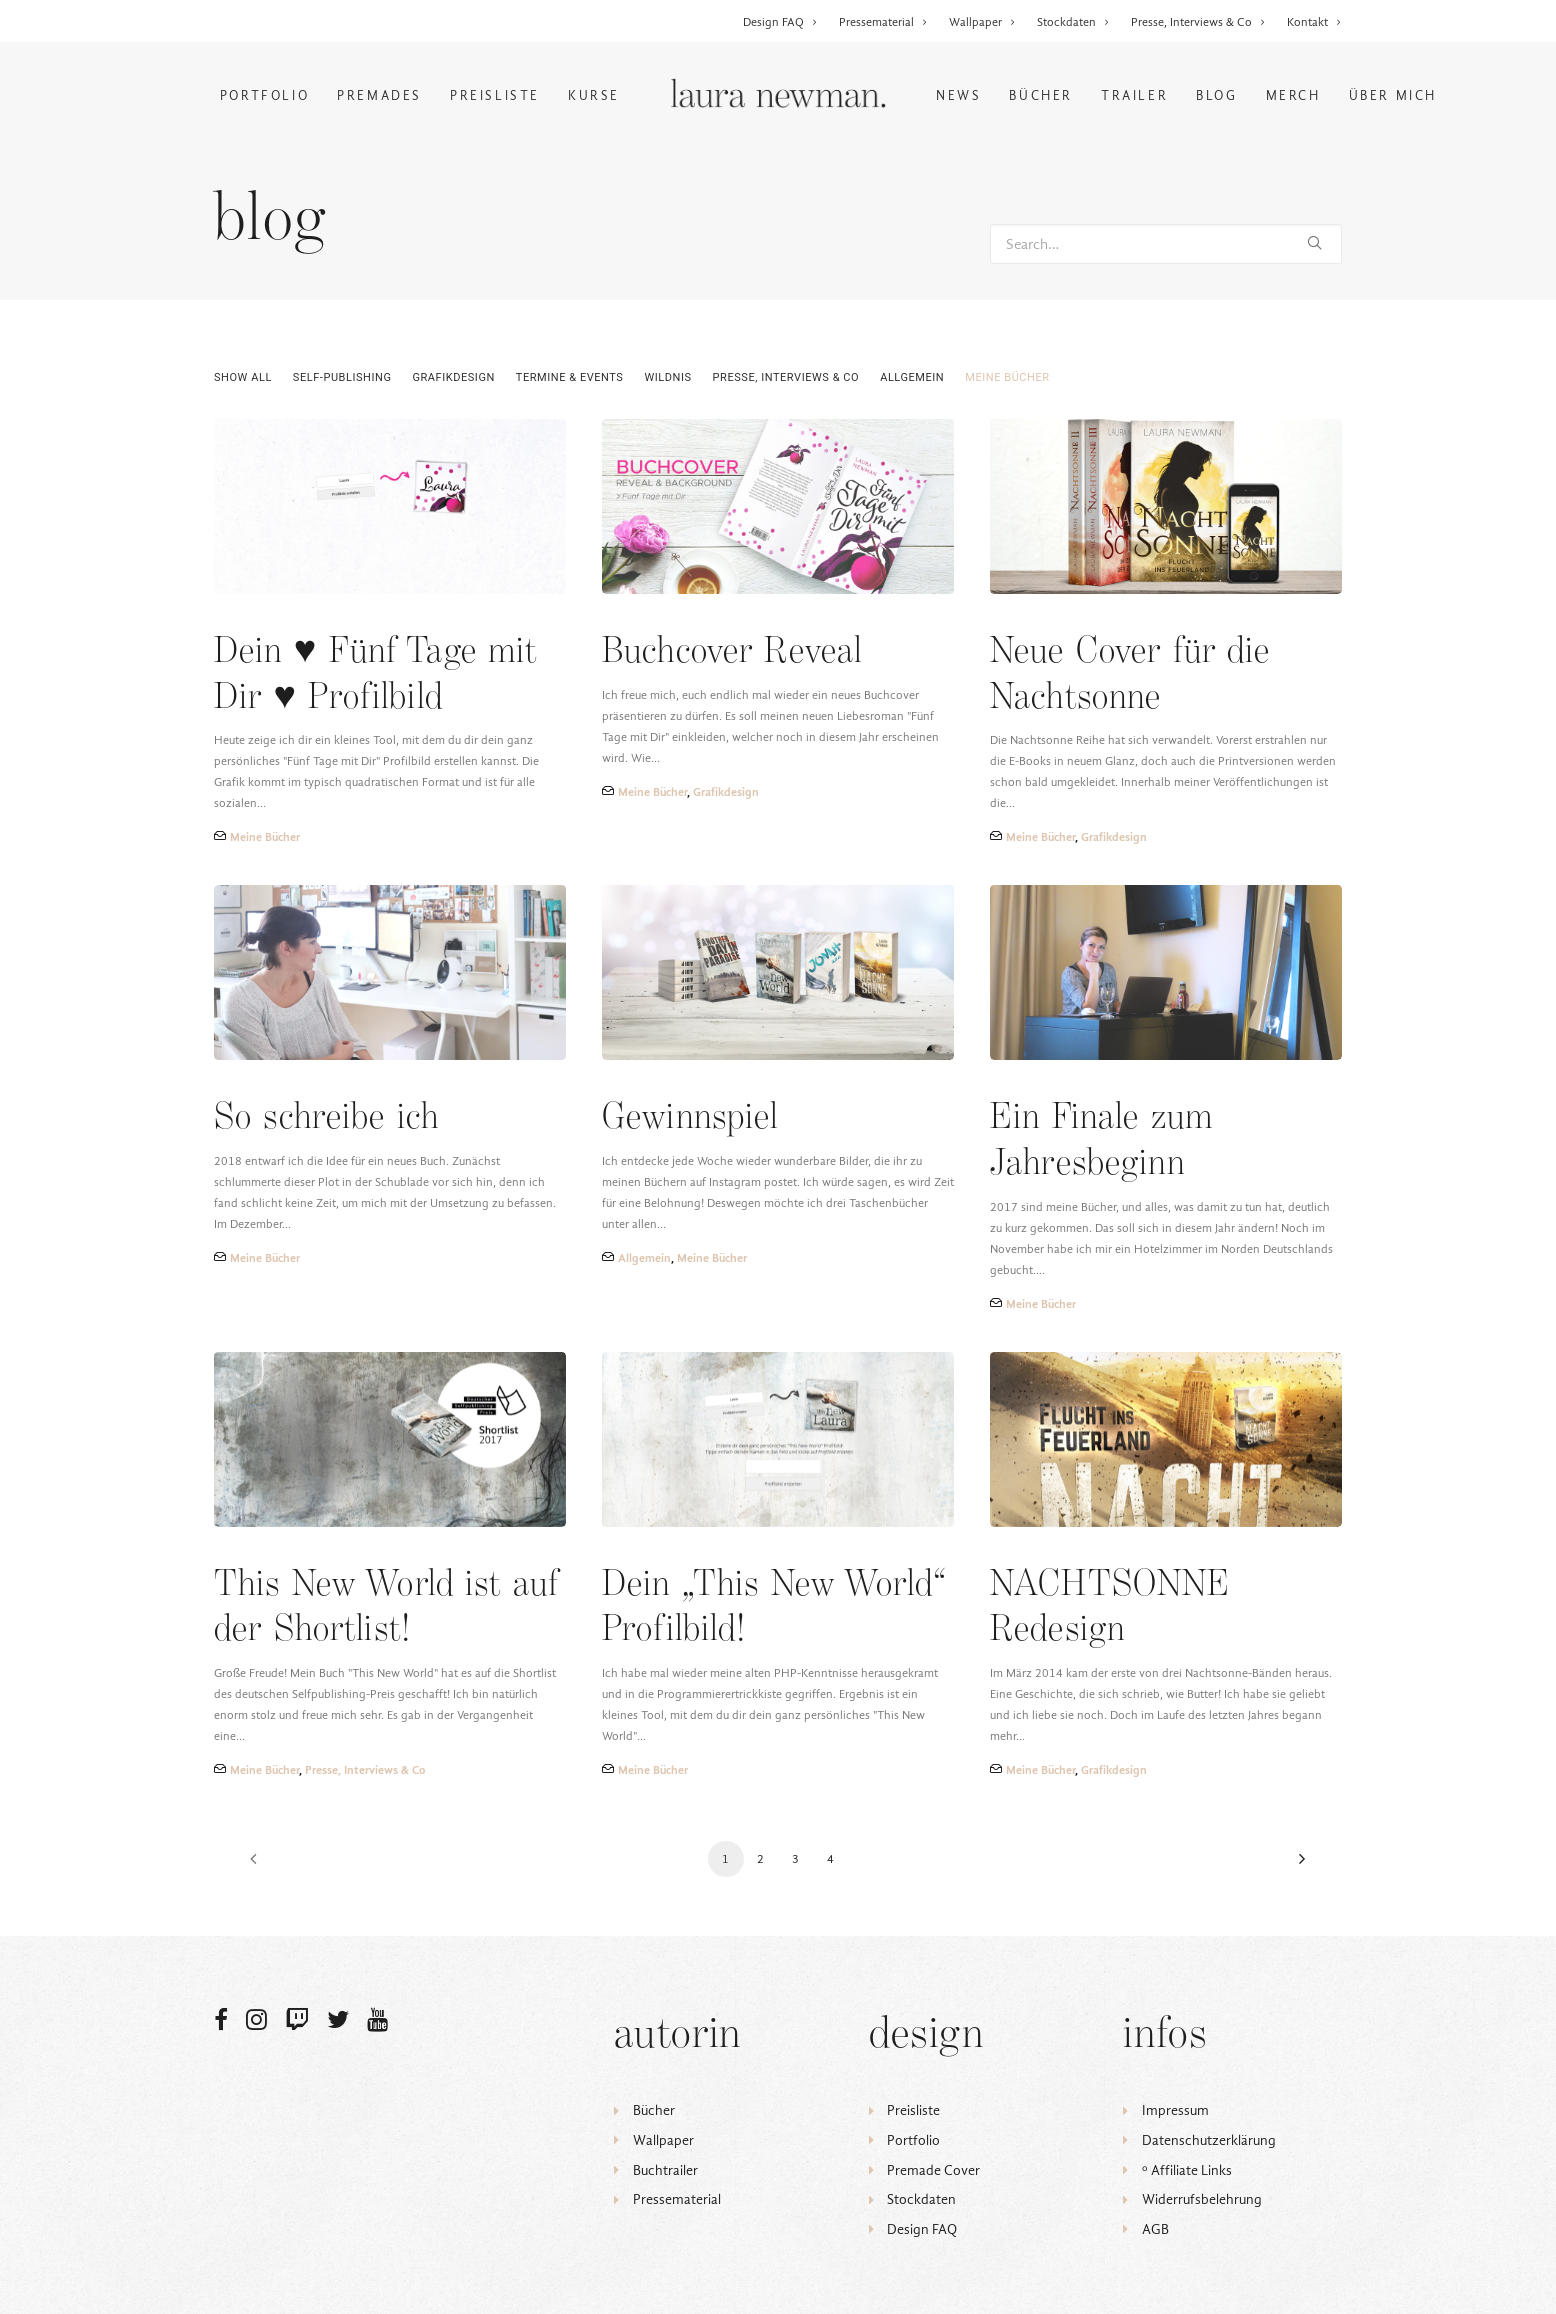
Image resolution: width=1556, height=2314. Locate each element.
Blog (1216, 95)
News (958, 95)
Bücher (1041, 95)
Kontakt (1314, 22)
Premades (379, 95)
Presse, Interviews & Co (1198, 22)
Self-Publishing (342, 377)
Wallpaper (982, 22)
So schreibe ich (326, 1118)
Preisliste (495, 95)
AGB (1155, 2229)
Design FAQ (780, 22)
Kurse (594, 95)
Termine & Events (570, 377)
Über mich (1393, 95)
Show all (243, 377)
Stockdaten (1073, 22)
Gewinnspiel (690, 1118)
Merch (1293, 95)
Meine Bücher (1007, 377)
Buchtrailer (665, 2170)
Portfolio (264, 95)
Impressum (1175, 2110)
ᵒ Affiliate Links (1187, 2170)
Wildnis (667, 377)
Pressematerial (883, 22)
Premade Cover (933, 2170)
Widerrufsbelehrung (1202, 2199)
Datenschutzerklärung (1209, 2140)
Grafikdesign (454, 377)
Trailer (1134, 95)
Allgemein (912, 377)
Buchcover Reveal (732, 652)
